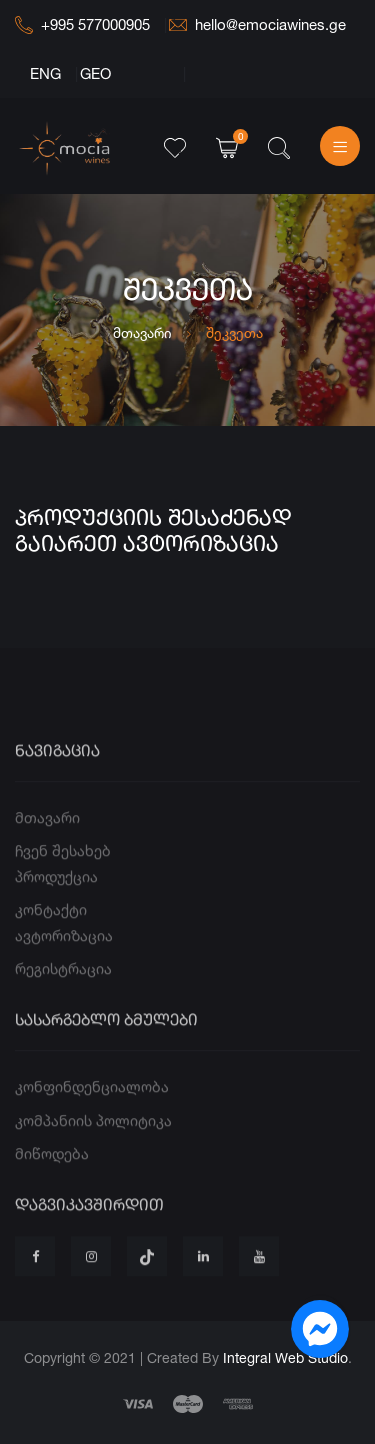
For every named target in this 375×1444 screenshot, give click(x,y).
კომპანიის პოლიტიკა (93, 1147)
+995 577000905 (82, 24)
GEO (95, 73)
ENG (45, 73)
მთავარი (142, 332)
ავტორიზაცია (64, 962)
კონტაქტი (51, 936)
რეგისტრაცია (63, 995)
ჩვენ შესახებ (63, 877)
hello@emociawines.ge (257, 24)
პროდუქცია (56, 903)
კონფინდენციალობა (92, 1113)
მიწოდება (52, 1180)
